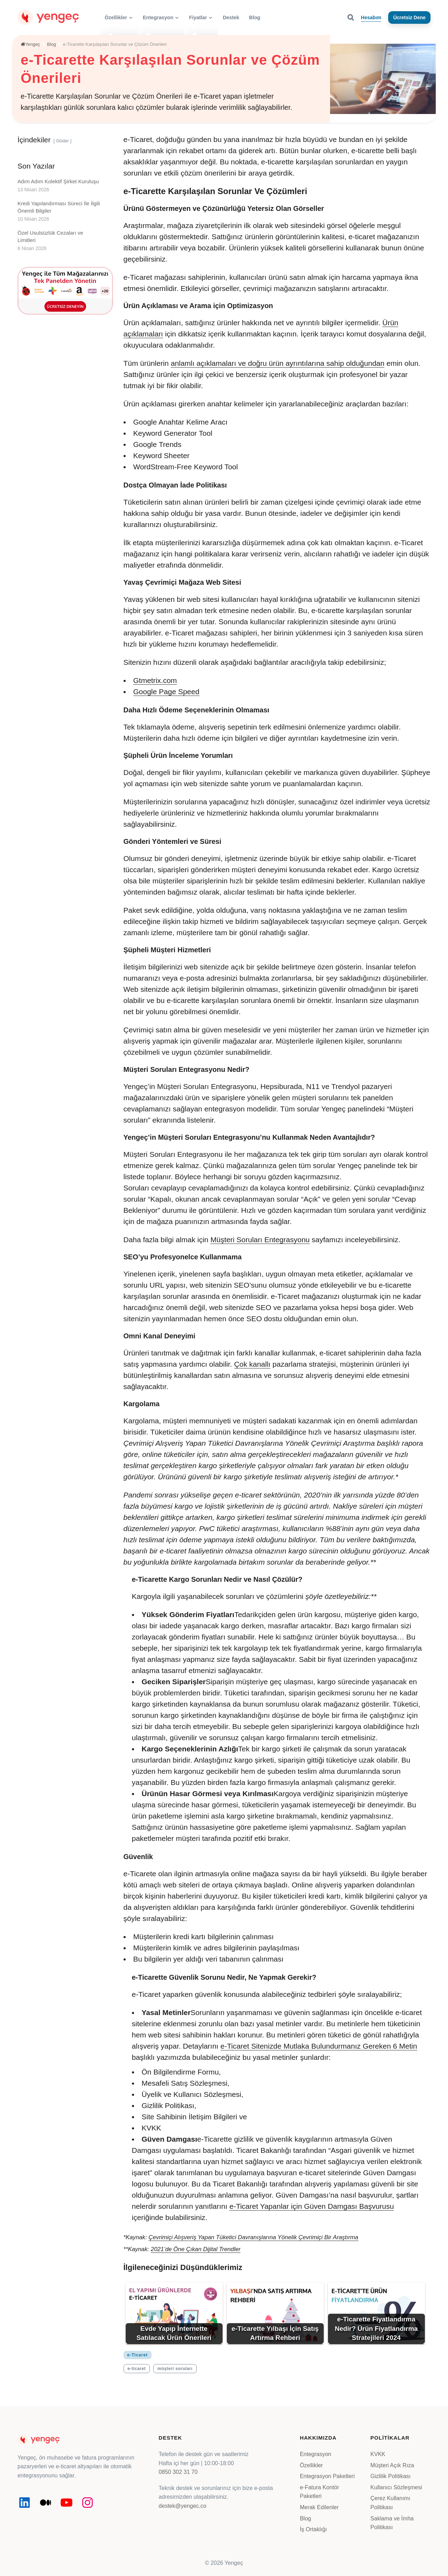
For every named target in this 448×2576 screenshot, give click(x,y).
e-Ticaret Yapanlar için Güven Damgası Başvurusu (311, 2206)
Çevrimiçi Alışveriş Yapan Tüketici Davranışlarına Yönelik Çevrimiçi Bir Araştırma (253, 2237)
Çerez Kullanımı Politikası (390, 2502)
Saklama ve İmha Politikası (392, 2523)
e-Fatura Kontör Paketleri (319, 2491)
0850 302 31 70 (178, 2472)
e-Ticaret (137, 2355)
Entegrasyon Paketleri (327, 2476)
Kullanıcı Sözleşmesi (396, 2487)
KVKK (377, 2454)
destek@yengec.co (182, 2506)
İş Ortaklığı (313, 2529)
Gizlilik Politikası (390, 2476)
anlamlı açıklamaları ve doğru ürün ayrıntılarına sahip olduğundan (278, 363)
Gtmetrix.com (155, 680)
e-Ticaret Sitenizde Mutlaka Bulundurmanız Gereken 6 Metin (318, 2046)
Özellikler (311, 2465)
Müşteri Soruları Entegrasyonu (260, 1240)
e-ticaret (136, 2368)
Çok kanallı (252, 1364)
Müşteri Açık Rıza (392, 2465)
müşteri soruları (175, 2368)
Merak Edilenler (319, 2507)
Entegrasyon (315, 2454)
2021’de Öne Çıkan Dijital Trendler (195, 2249)
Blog (305, 2518)
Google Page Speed (166, 692)
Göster (62, 140)
